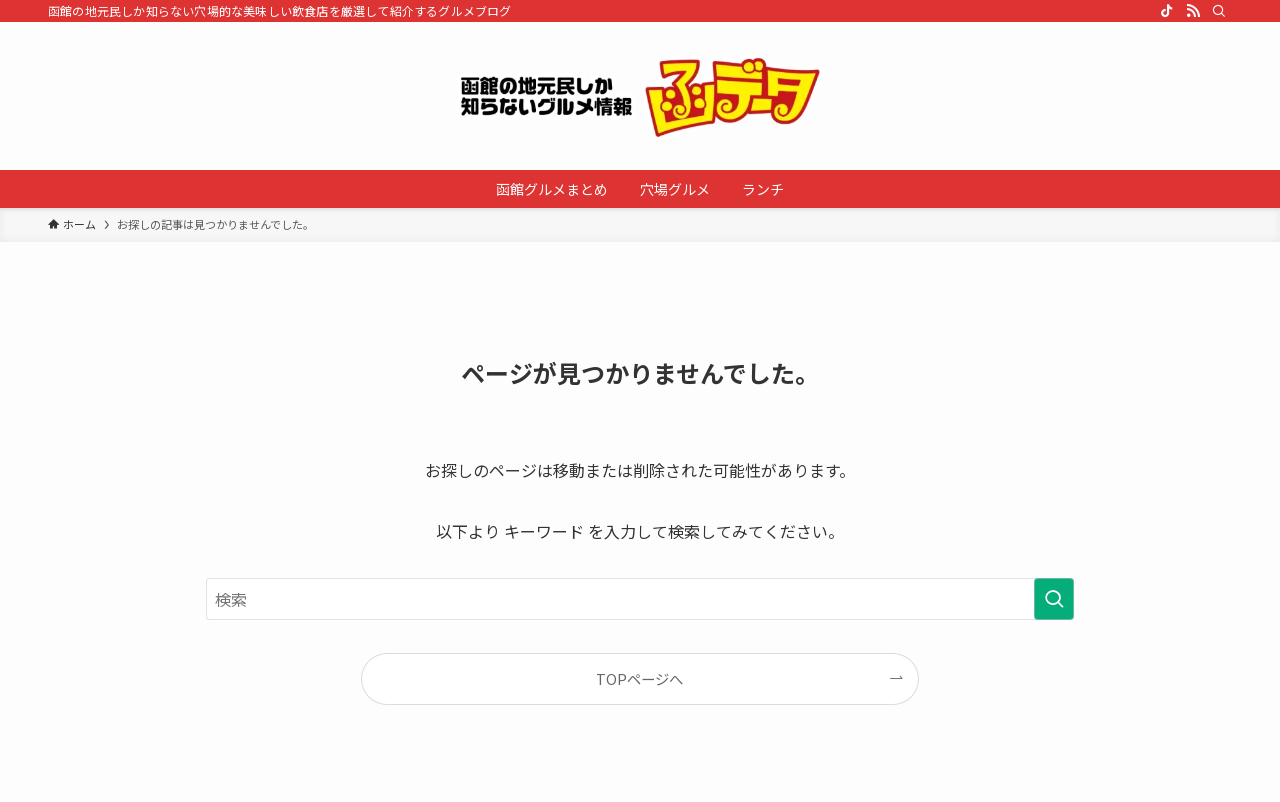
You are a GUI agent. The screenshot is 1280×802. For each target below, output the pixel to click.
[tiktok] (1167, 11)
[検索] (1219, 11)
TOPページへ (639, 678)
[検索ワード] (640, 599)
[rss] (1193, 11)
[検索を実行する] (1054, 599)
